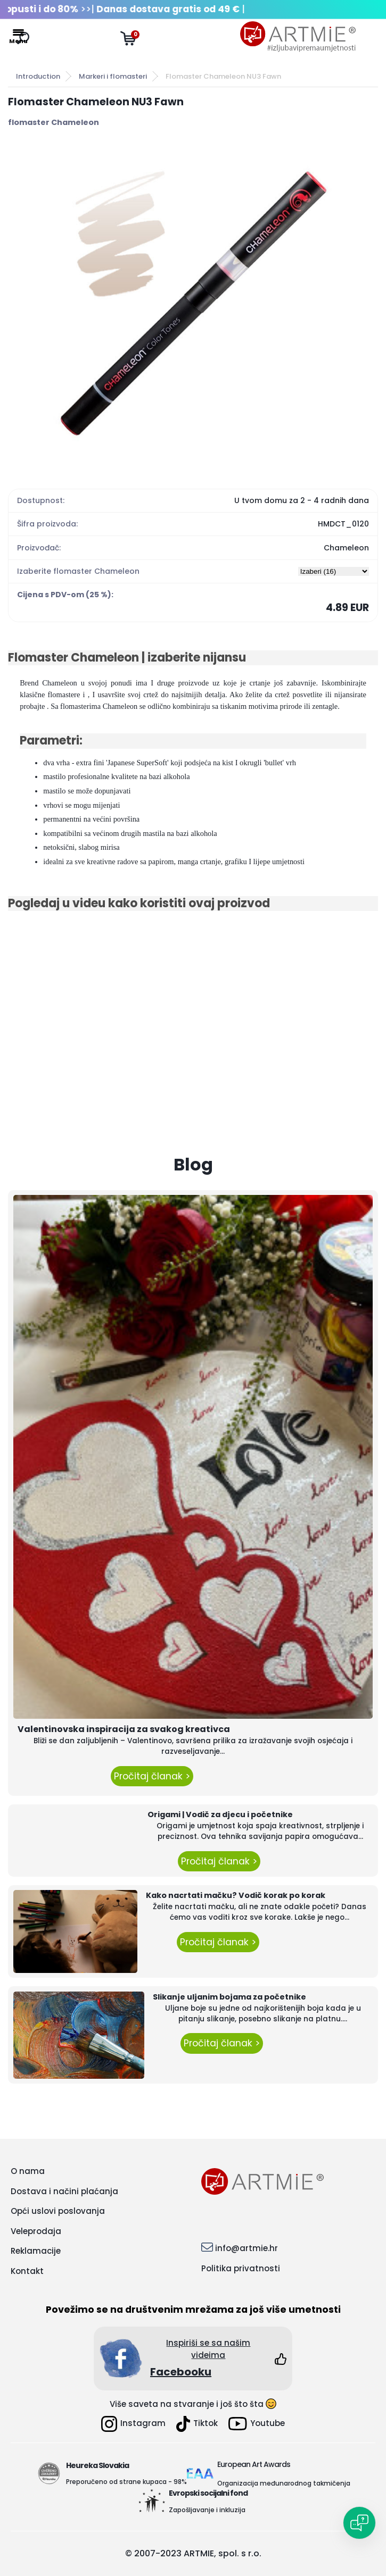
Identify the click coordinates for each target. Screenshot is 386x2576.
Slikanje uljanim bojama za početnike (229, 1997)
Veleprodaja (36, 2231)
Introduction (38, 76)
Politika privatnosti (240, 2268)
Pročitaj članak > (152, 1776)
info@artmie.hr (246, 2248)
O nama (28, 2171)
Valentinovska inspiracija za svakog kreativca (124, 1729)
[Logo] (298, 36)
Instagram (133, 2424)
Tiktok (197, 2424)
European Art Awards (253, 2464)
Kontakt (27, 2271)
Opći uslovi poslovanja (58, 2211)
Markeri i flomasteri (113, 76)
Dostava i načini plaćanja (64, 2191)
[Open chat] (359, 2523)
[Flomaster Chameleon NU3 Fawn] (193, 303)
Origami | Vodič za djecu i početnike (220, 1814)
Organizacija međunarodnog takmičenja (283, 2483)
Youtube (256, 2423)
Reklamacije (36, 2250)
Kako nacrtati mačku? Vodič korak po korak (235, 1895)
